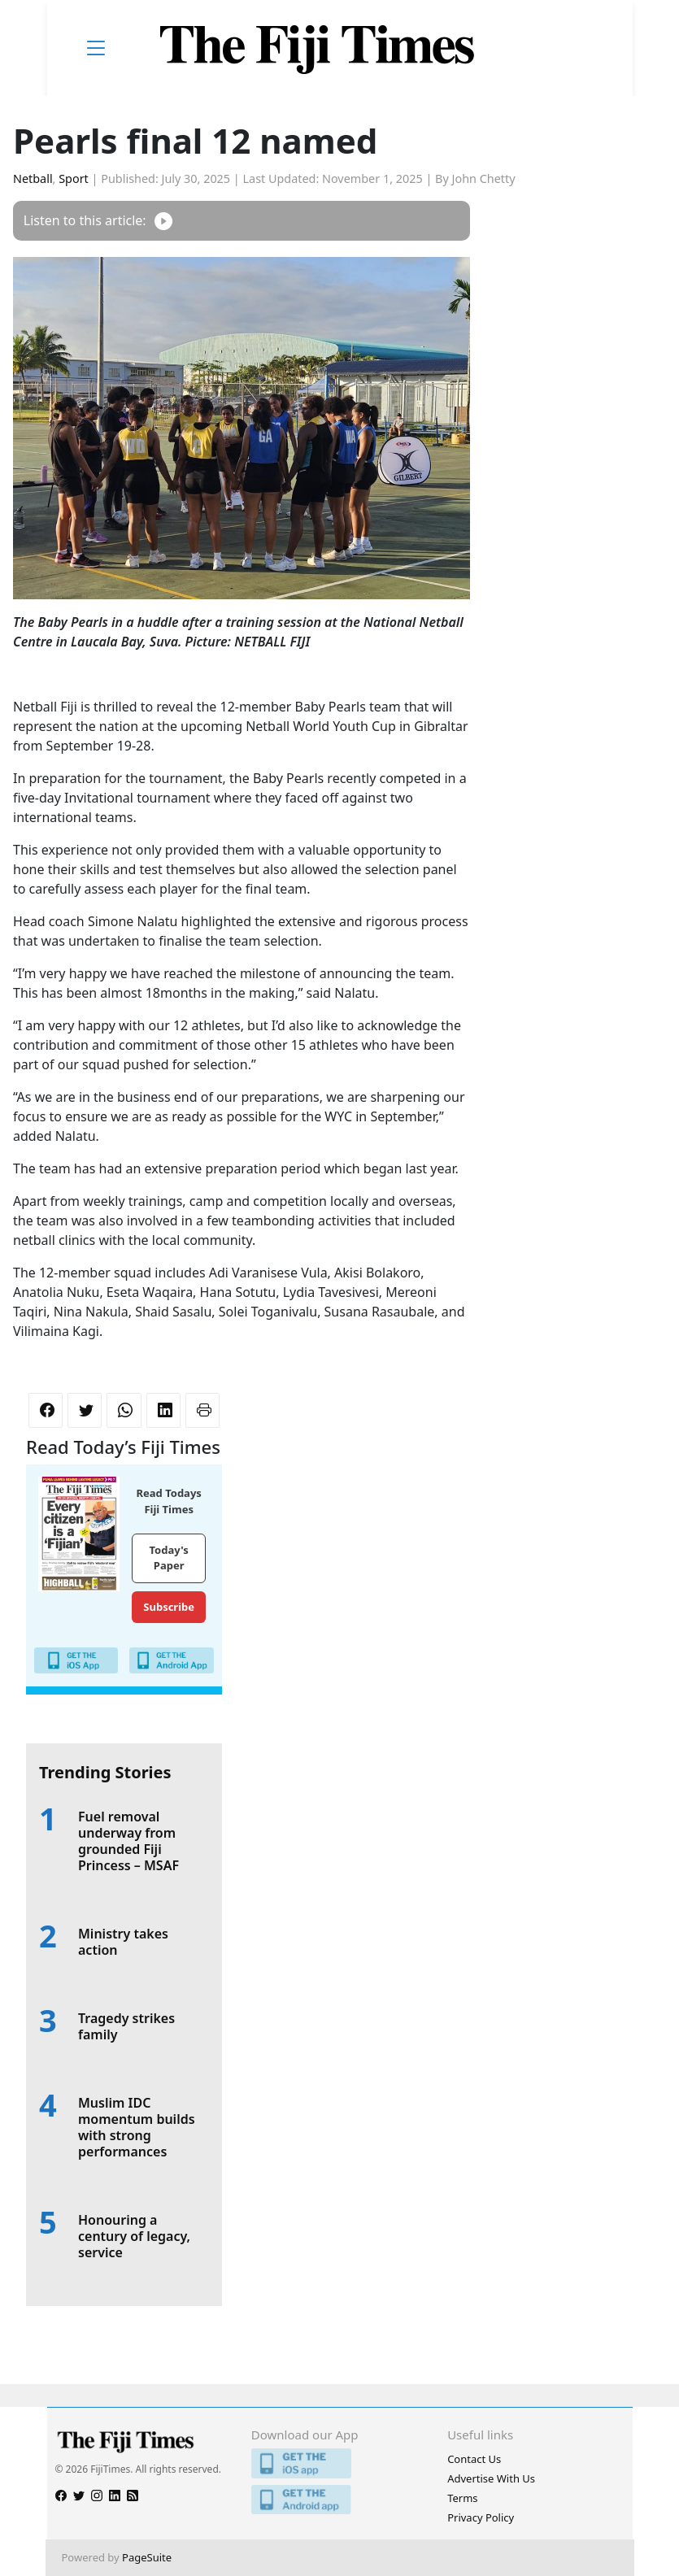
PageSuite (147, 2557)
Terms (462, 2498)
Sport (74, 178)
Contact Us (474, 2459)
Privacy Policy (480, 2517)
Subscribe (168, 1606)
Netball (33, 178)
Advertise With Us (491, 2478)
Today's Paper (169, 1558)
